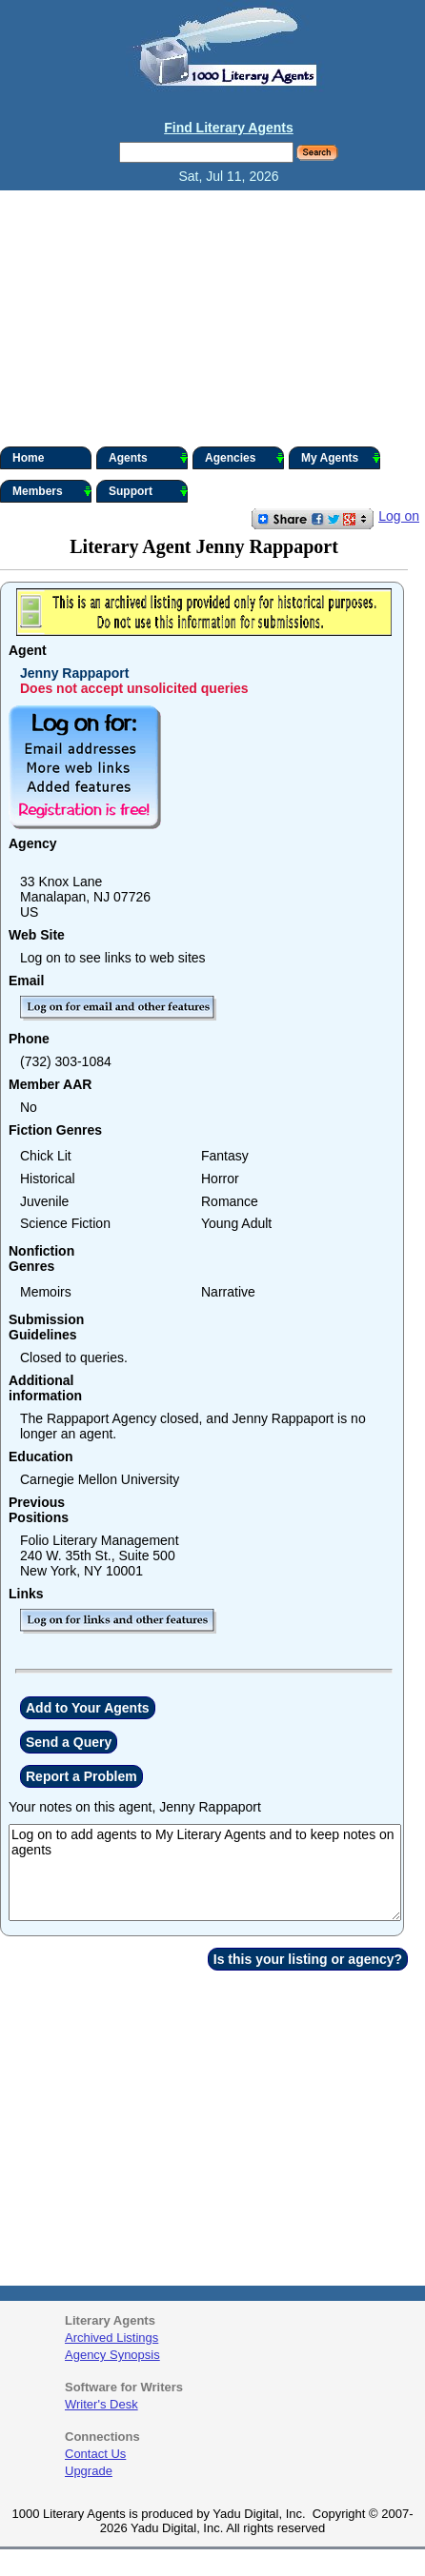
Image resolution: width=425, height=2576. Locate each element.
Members (51, 491)
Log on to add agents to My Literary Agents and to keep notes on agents (205, 1872)
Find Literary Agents (228, 127)
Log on (398, 516)
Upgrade (88, 2471)
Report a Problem (81, 1776)
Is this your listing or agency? (307, 1959)
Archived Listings (111, 2337)
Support (148, 491)
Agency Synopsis (112, 2355)
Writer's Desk (101, 2404)
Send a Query (68, 1742)
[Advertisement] (212, 318)
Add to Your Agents (88, 1707)
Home (28, 458)
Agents (148, 458)
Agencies (244, 458)
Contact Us (95, 2454)
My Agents (340, 458)
